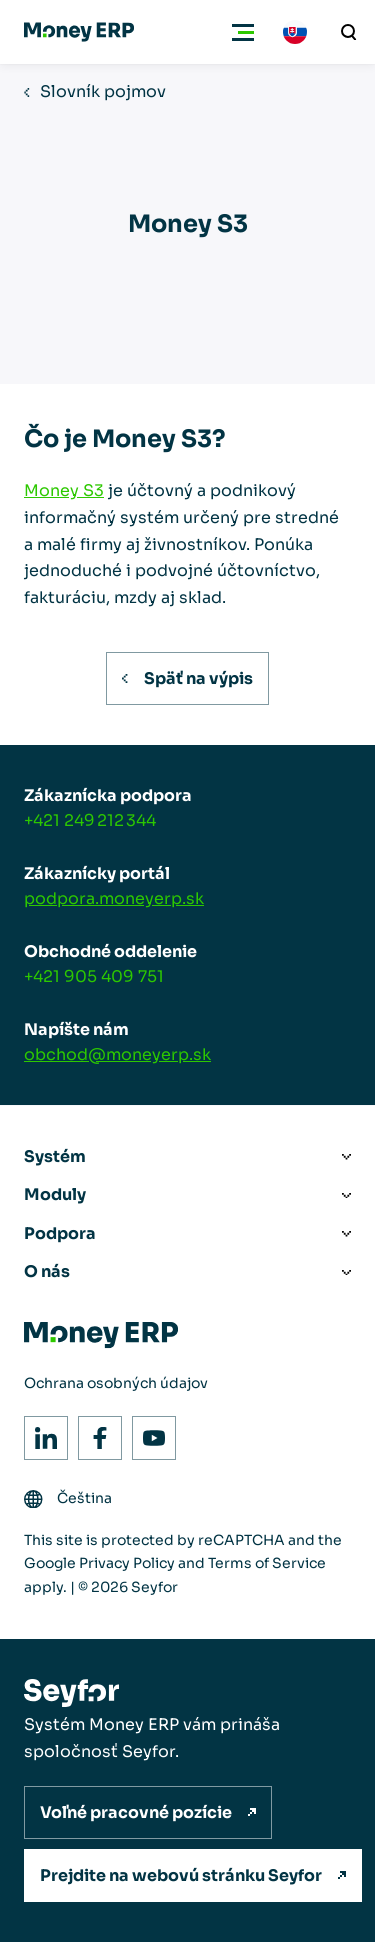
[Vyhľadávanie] (349, 32)
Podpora (60, 1233)
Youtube (148, 1432)
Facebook (94, 1432)
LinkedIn (40, 1432)
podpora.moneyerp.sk (114, 898)
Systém (55, 1156)
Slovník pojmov (103, 91)
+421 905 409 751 (94, 976)
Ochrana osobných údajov (116, 1383)
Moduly (55, 1194)
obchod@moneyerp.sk (117, 1054)
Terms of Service (267, 1563)
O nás (47, 1271)
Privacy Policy (127, 1563)
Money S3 (64, 490)
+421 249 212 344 (90, 820)
